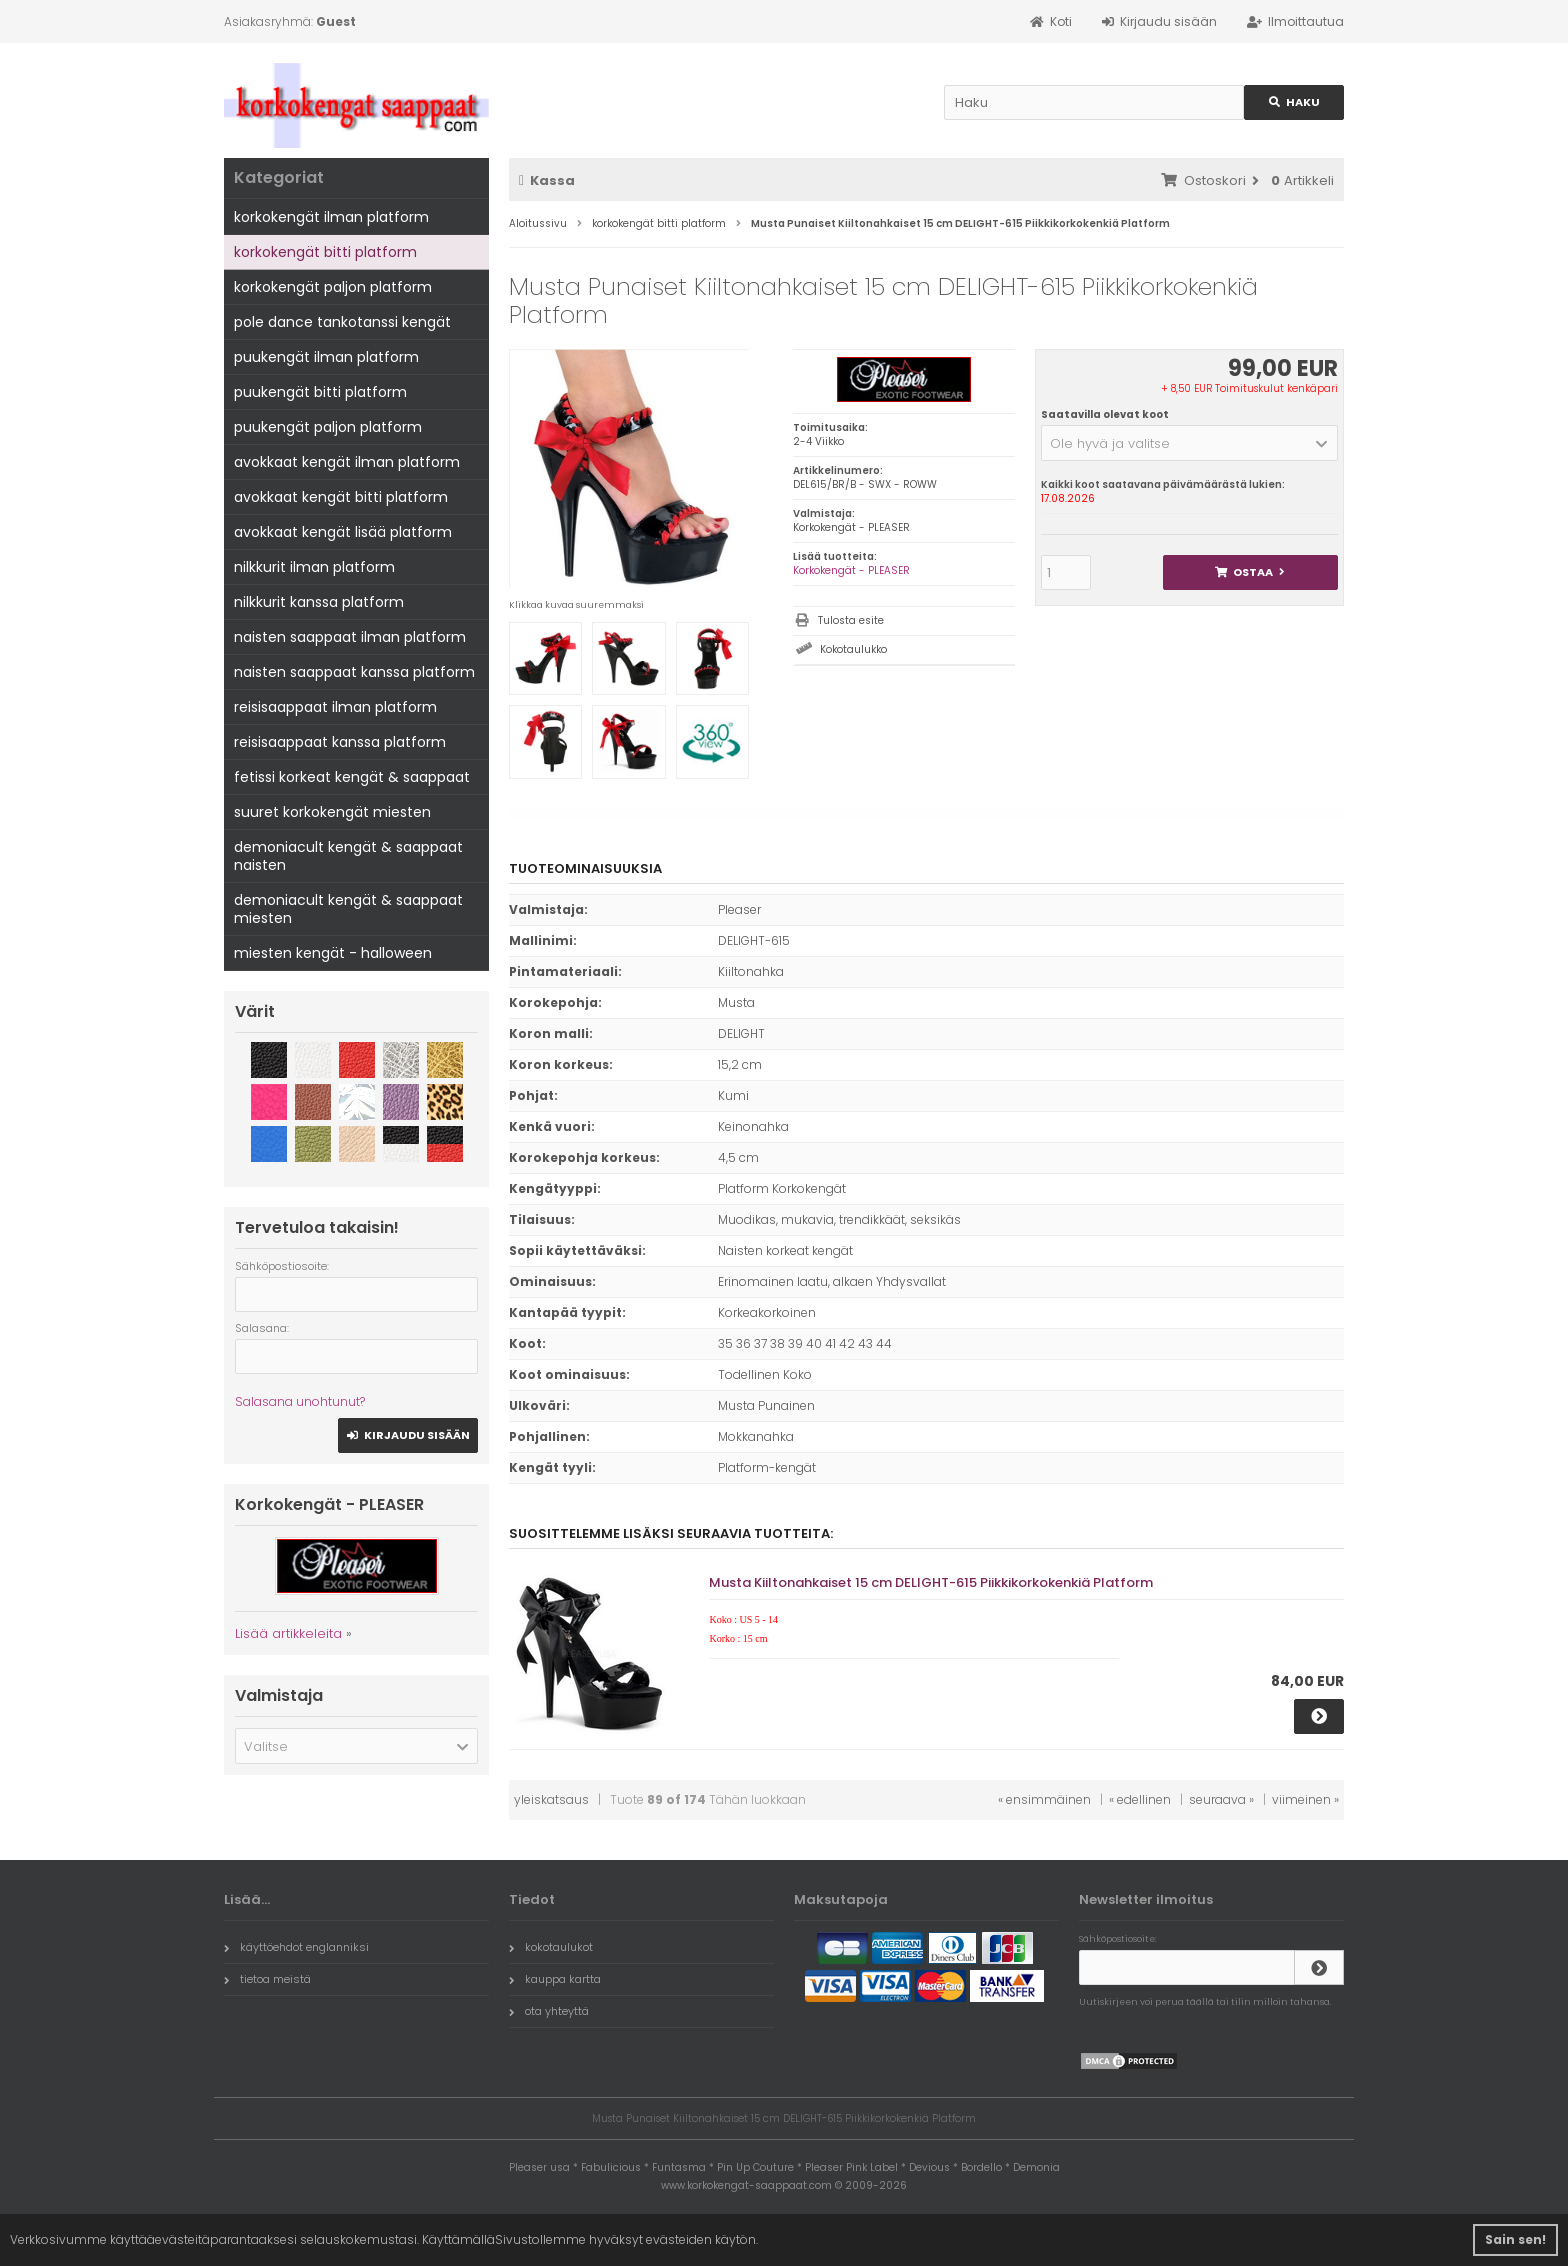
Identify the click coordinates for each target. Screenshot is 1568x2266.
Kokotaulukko (853, 649)
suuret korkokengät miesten (332, 812)
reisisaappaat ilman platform (335, 707)
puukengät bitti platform (320, 392)
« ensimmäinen (1044, 1799)
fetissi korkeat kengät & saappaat (352, 777)
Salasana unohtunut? (300, 1401)
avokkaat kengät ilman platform (347, 462)
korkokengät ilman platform (331, 217)
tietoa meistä (267, 1979)
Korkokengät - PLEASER (851, 570)
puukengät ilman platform (326, 357)
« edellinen (1140, 1799)
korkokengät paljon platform (333, 287)
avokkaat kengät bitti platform (341, 497)
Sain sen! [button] (1515, 2239)
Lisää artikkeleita (288, 1633)
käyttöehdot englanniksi (296, 1947)
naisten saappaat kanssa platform (354, 672)
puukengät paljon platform (328, 427)
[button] (1189, 443)
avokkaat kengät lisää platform (343, 532)
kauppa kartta (555, 1979)
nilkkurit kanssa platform (319, 602)
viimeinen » (1305, 1799)
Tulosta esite (851, 620)
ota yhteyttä (549, 2011)
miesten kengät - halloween (333, 953)
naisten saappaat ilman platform (350, 637)
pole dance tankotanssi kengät (342, 322)
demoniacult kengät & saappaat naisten (348, 856)
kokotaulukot (551, 1947)
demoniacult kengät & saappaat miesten (348, 909)
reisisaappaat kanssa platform (340, 742)
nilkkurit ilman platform (314, 567)
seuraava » (1221, 1799)
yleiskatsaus (551, 1799)
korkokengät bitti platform (325, 252)
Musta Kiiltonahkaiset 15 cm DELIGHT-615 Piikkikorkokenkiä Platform (931, 1582)
